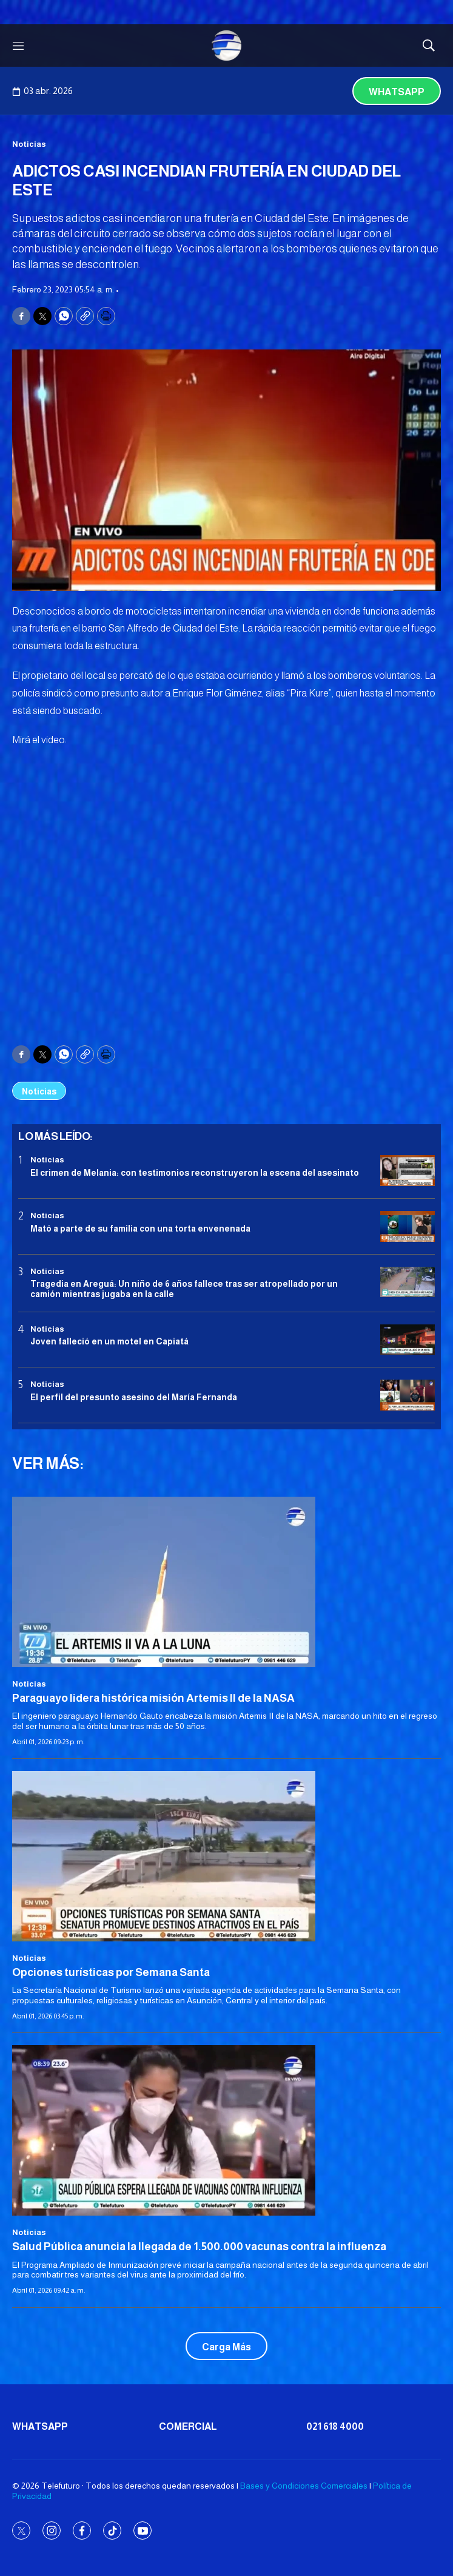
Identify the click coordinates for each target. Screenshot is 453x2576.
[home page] (227, 45)
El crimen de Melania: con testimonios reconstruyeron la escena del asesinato (194, 1173)
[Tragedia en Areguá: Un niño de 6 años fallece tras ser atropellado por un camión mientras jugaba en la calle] (407, 1282)
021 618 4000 (335, 2426)
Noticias (29, 144)
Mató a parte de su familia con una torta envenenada (140, 1228)
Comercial (188, 2426)
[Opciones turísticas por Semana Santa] (226, 1856)
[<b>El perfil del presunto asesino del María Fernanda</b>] (407, 1395)
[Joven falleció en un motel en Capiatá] (407, 1339)
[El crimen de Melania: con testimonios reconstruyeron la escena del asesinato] (407, 1170)
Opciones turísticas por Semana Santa (111, 1972)
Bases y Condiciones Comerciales (303, 2485)
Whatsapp (396, 92)
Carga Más (226, 2347)
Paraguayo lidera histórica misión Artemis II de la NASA (153, 1698)
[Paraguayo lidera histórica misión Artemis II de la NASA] (226, 1582)
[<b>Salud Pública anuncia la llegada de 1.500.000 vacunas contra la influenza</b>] (226, 2130)
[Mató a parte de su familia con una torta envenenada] (407, 1226)
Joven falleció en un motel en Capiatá (109, 1341)
